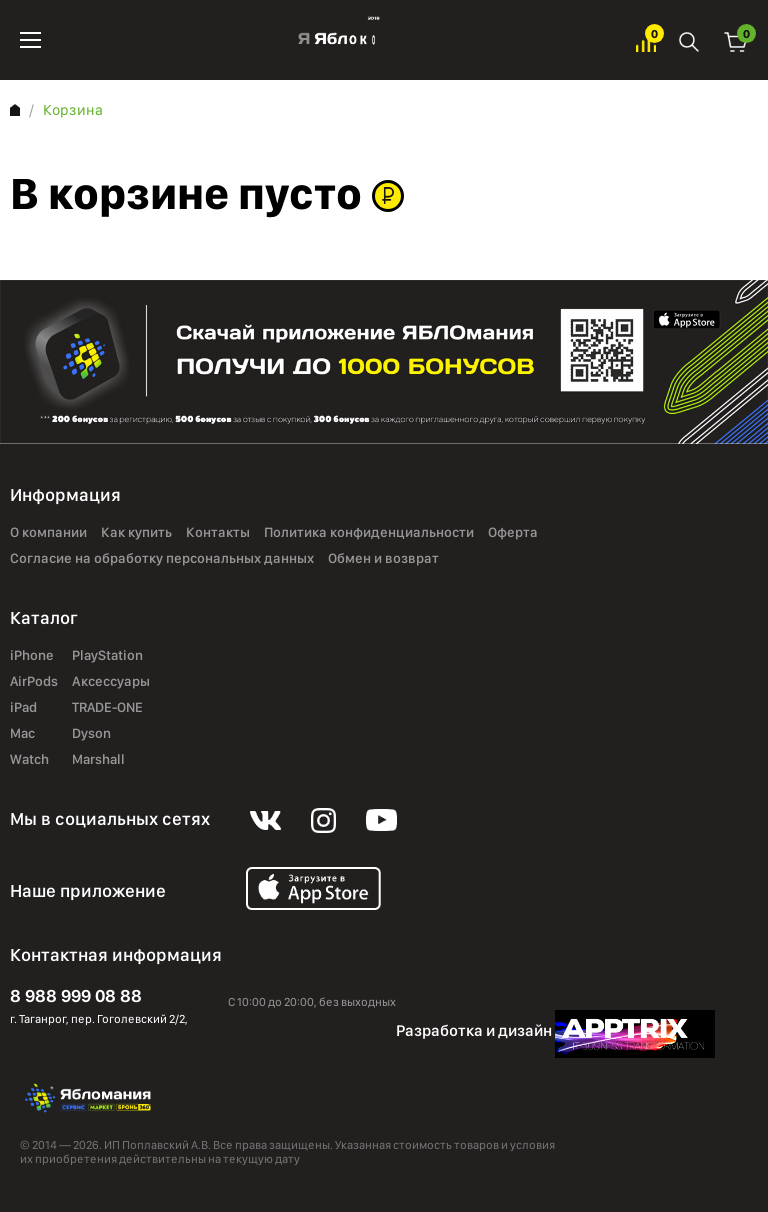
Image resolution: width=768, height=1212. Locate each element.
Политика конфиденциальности (369, 533)
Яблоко (338, 40)
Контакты (218, 533)
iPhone (32, 656)
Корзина (736, 40)
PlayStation (107, 656)
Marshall (98, 760)
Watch (29, 760)
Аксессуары (111, 682)
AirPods (34, 682)
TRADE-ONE (107, 708)
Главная (15, 110)
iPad (23, 708)
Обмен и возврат (383, 559)
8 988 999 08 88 (76, 995)
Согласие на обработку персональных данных (162, 559)
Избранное (646, 40)
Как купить (136, 533)
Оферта (513, 533)
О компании (48, 533)
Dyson (91, 734)
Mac (22, 734)
